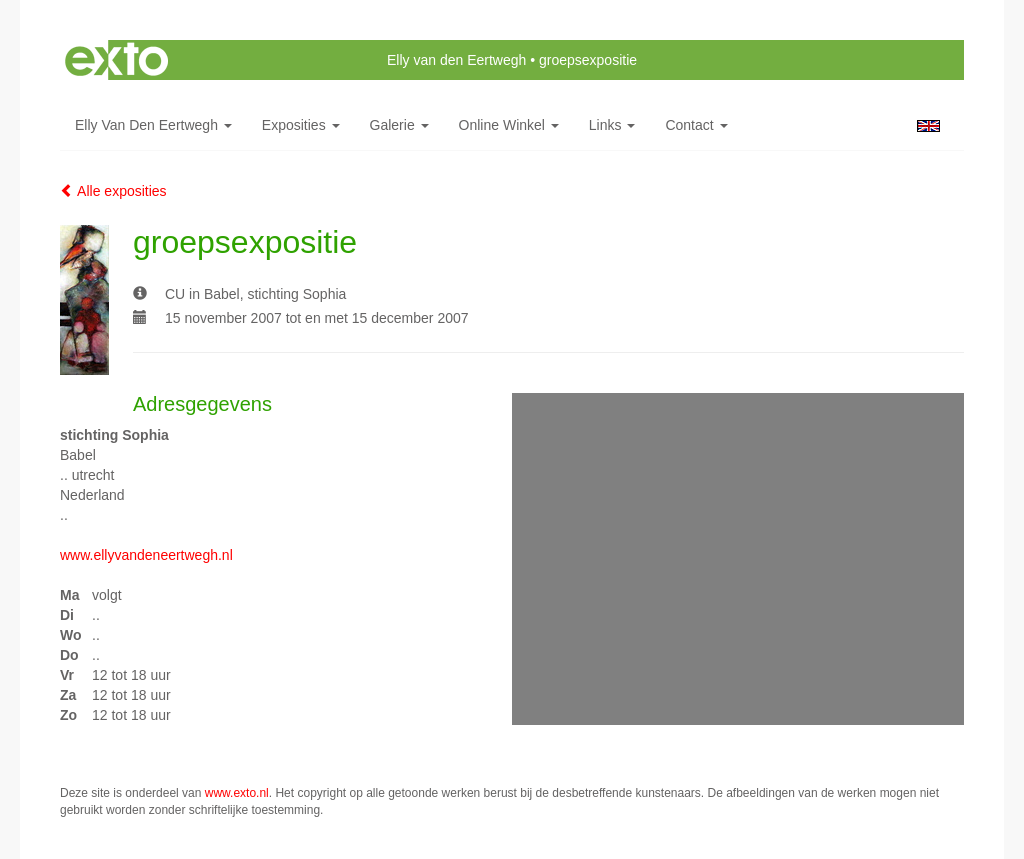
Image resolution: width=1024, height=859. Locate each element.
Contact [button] (696, 125)
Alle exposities (113, 191)
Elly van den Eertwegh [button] (153, 125)
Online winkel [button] (509, 125)
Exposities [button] (301, 125)
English (928, 126)
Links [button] (612, 125)
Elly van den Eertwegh (456, 60)
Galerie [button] (399, 125)
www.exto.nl (237, 793)
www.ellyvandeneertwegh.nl (146, 555)
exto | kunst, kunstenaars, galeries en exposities (116, 60)
